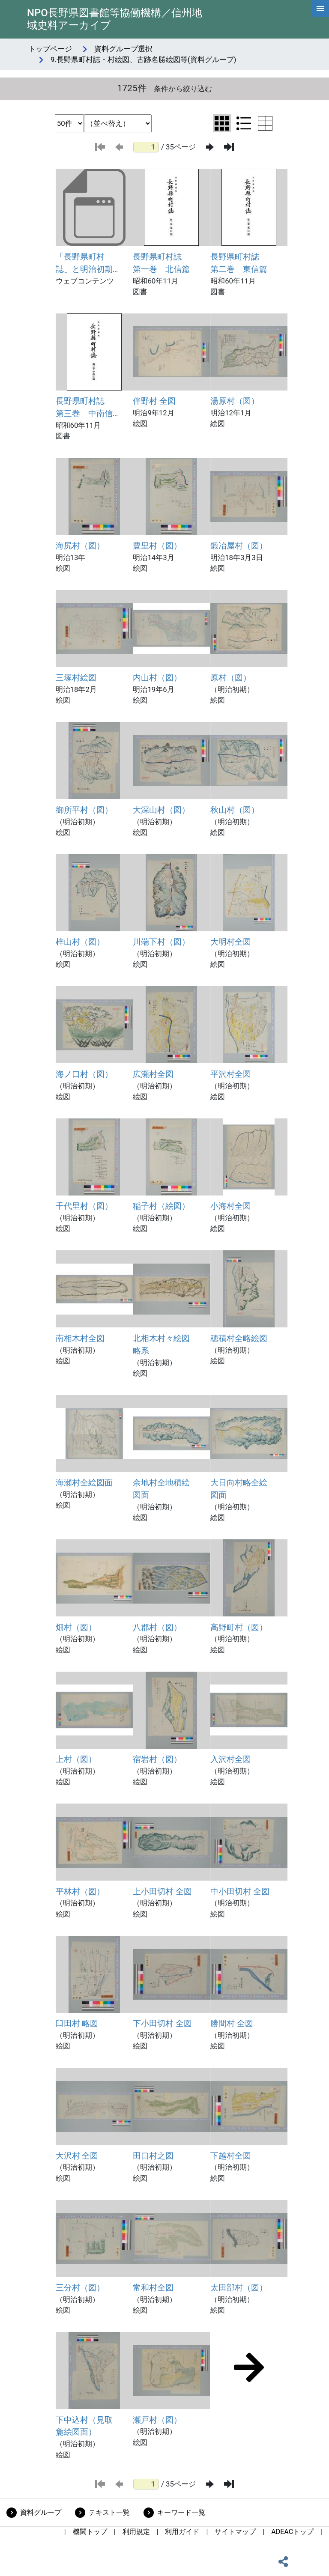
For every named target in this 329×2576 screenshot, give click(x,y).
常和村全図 (153, 2288)
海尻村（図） (80, 546)
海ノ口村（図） (84, 1074)
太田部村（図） (238, 2288)
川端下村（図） (161, 942)
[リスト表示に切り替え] (244, 123)
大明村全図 (230, 942)
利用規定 (136, 2532)
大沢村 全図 (77, 2156)
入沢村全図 (230, 1759)
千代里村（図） (84, 1206)
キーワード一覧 (181, 2512)
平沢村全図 (230, 1074)
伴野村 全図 (154, 401)
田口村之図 (153, 2156)
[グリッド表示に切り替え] (222, 123)
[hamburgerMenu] (320, 8)
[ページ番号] (146, 147)
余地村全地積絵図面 (161, 1489)
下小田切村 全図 (162, 2023)
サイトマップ (235, 2532)
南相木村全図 (80, 1338)
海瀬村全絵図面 (84, 1483)
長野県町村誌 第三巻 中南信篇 (84, 408)
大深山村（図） (161, 810)
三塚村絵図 (76, 678)
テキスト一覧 (109, 2512)
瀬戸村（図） (157, 2420)
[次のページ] (210, 147)
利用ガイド (182, 2532)
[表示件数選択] (69, 123)
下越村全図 (230, 2156)
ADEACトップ (292, 2532)
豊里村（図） (157, 546)
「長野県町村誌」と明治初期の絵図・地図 (84, 264)
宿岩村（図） (157, 1759)
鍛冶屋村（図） (238, 546)
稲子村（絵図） (161, 1206)
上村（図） (76, 1759)
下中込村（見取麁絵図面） (84, 2426)
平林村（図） (80, 1891)
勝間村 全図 (231, 2023)
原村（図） (230, 678)
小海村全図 (230, 1206)
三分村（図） (80, 2288)
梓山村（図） (80, 942)
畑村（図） (76, 1627)
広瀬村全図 (153, 1074)
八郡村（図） (157, 1627)
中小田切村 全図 (239, 1891)
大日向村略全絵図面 (238, 1489)
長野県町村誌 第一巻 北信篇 (161, 263)
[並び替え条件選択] (118, 123)
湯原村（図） (234, 401)
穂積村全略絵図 (238, 1338)
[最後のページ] (229, 147)
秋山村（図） (234, 810)
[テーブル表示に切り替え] (265, 123)
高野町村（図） (238, 1627)
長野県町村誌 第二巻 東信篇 (238, 263)
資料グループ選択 (123, 49)
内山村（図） (157, 678)
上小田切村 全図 (162, 1891)
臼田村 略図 (77, 2023)
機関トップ (90, 2532)
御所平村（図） (84, 810)
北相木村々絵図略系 (161, 1344)
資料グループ (40, 2512)
